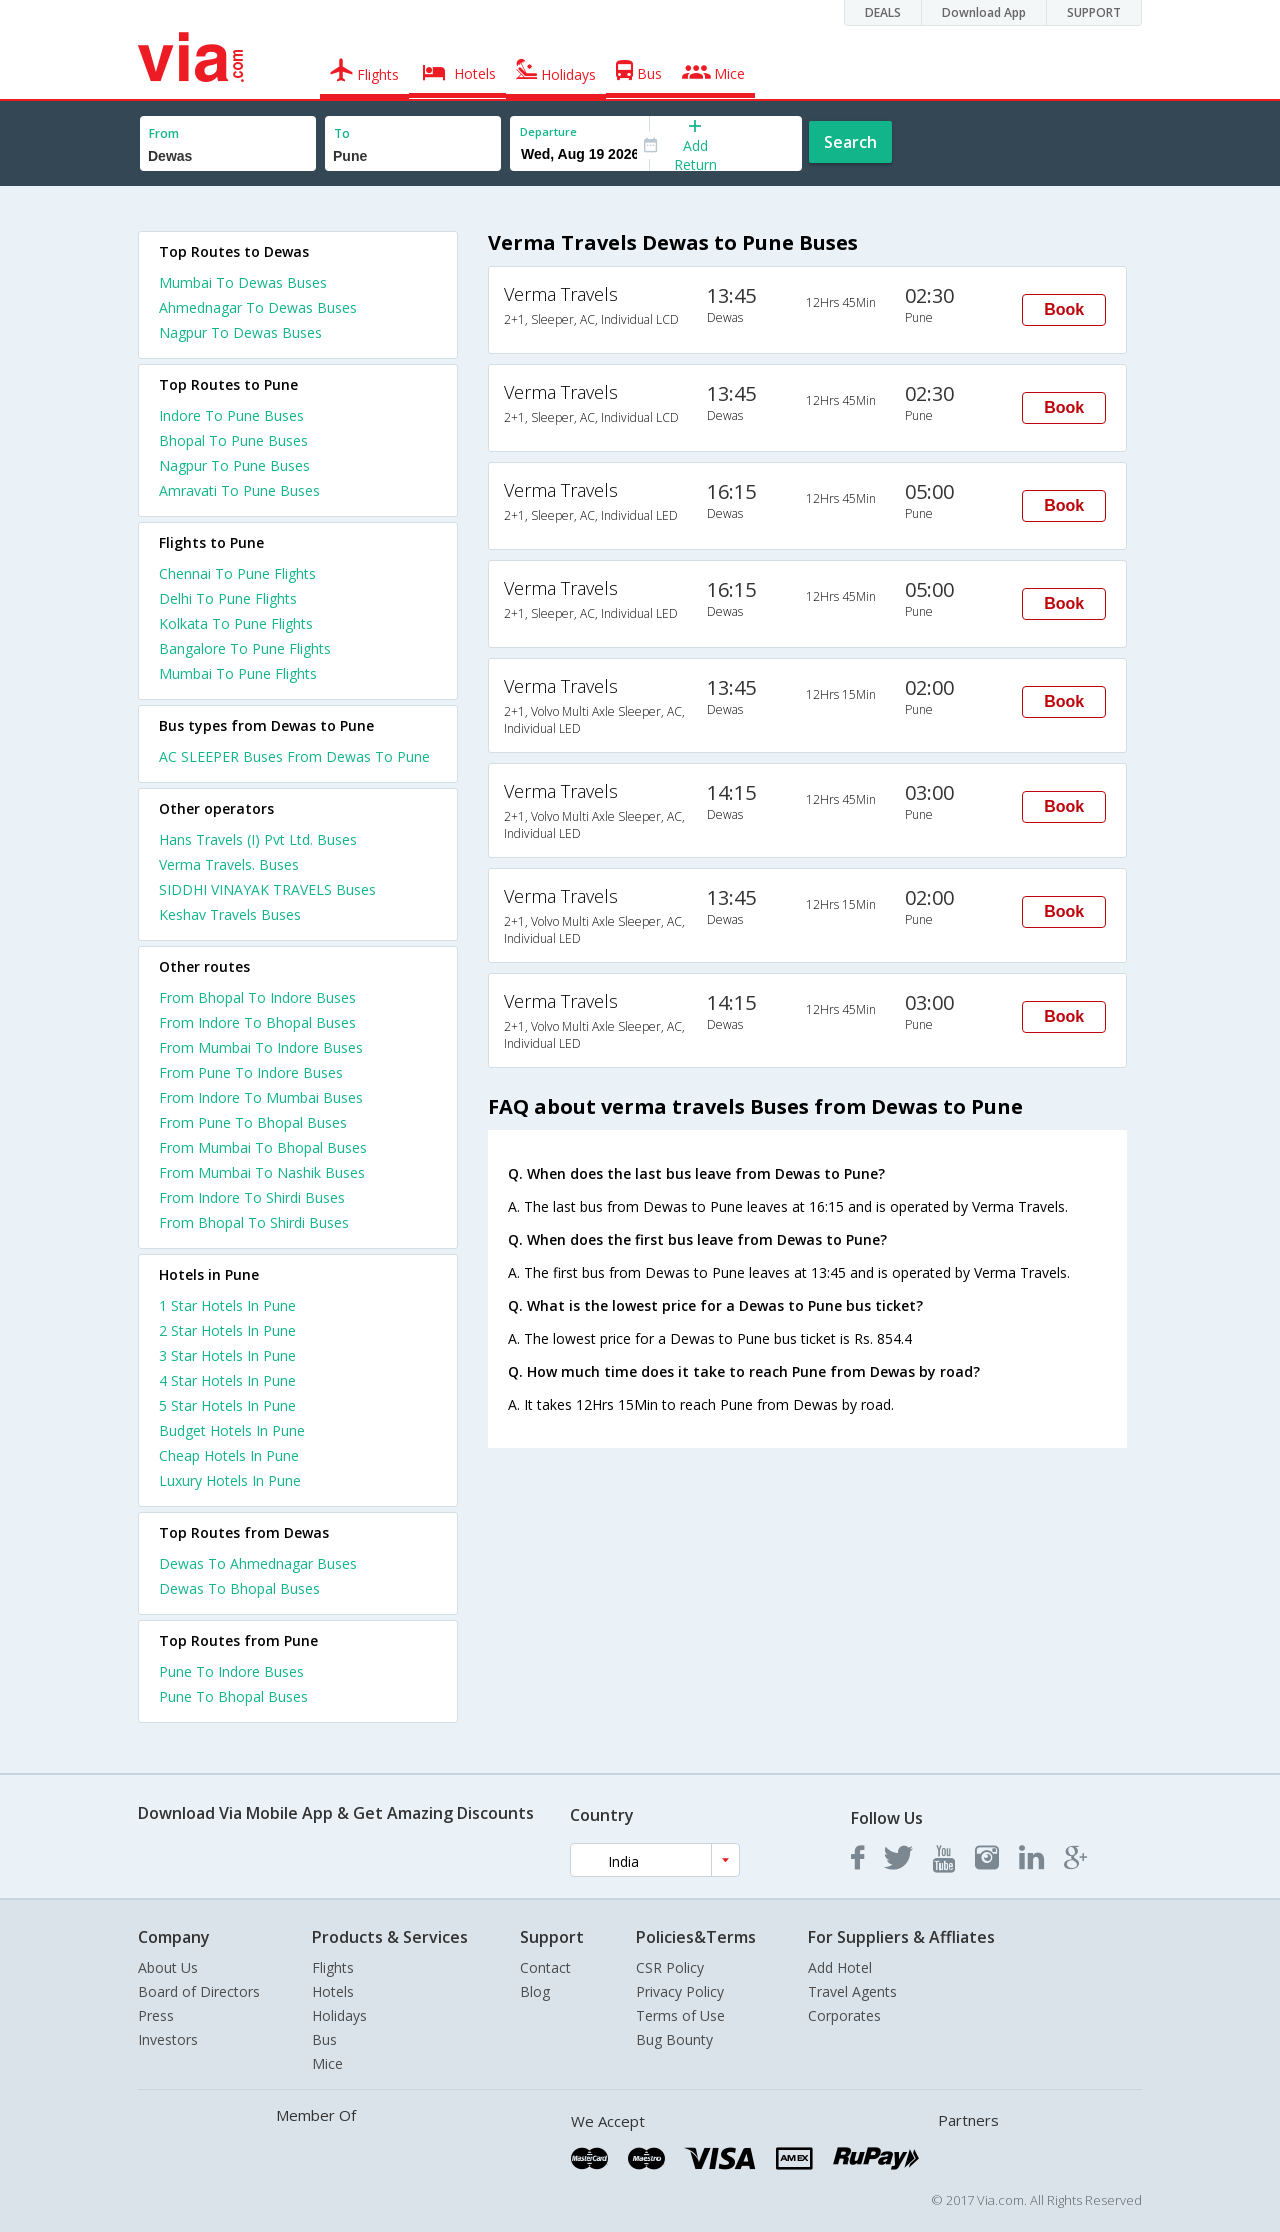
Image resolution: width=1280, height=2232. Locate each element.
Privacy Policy (680, 1991)
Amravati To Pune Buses (239, 490)
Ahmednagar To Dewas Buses (258, 307)
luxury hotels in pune (230, 1480)
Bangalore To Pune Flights (245, 648)
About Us (168, 1967)
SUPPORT (1094, 12)
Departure (548, 131)
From (164, 133)
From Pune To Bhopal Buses (253, 1122)
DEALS (883, 12)
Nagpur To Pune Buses (234, 465)
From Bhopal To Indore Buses (257, 997)
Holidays (339, 2015)
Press (156, 2015)
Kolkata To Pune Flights (236, 623)
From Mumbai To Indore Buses (261, 1047)
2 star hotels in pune (227, 1330)
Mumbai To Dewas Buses (243, 282)
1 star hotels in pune (227, 1305)
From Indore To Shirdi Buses (252, 1197)
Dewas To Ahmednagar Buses (258, 1563)
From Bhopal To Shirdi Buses (254, 1222)
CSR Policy (670, 1967)
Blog (535, 1991)
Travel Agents (852, 1991)
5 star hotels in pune (227, 1405)
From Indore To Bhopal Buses (257, 1022)
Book (1064, 309)
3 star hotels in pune (227, 1355)
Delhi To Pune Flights (228, 598)
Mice (327, 2063)
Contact (545, 1967)
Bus (324, 2039)
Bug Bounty (674, 2039)
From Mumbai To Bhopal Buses (263, 1147)
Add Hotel (840, 1967)
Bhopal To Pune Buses (233, 440)
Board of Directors (199, 1991)
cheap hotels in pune (229, 1455)
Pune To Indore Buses (231, 1671)
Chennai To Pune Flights (237, 573)
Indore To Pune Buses (231, 415)
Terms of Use (680, 2015)
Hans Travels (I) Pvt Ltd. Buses (258, 839)
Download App (984, 12)
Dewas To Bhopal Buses (239, 1588)
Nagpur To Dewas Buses (240, 332)
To (342, 133)
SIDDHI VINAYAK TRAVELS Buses (267, 889)
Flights (333, 1967)
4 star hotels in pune (227, 1380)
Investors (168, 2039)
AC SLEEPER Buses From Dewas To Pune (294, 756)
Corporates (844, 2015)
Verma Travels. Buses (229, 864)
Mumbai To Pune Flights (238, 673)
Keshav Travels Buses (230, 914)
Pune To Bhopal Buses (233, 1696)
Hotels (333, 1991)
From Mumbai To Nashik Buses (262, 1172)
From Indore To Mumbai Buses (261, 1097)
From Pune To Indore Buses (251, 1072)
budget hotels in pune (232, 1430)
